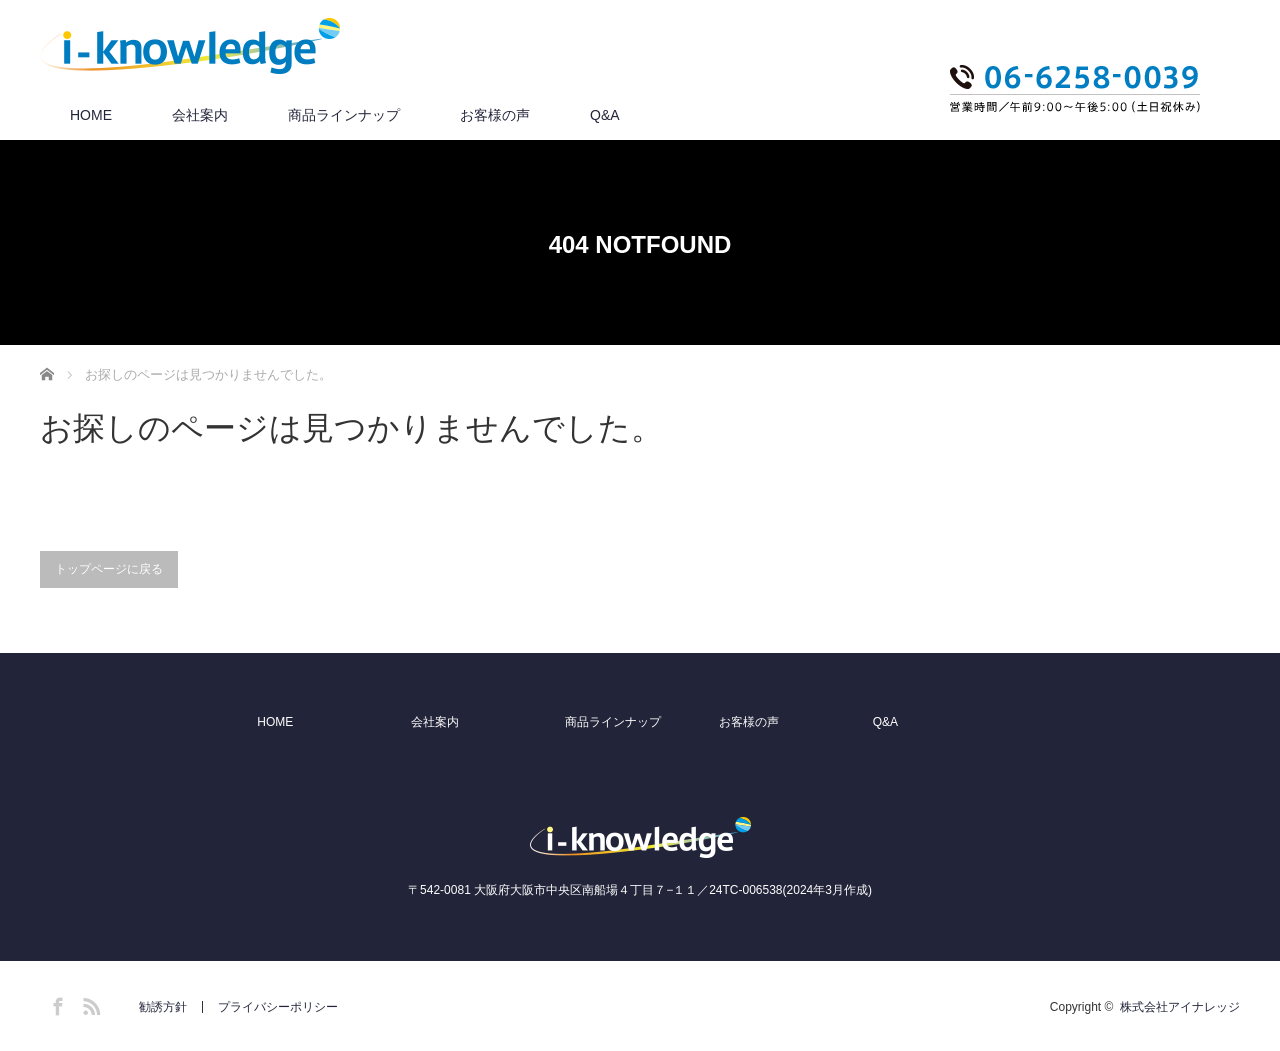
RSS (89, 1003)
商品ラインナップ (344, 115)
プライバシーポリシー (278, 1007)
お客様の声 (495, 115)
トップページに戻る (109, 569)
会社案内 (200, 115)
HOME (91, 115)
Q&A (605, 115)
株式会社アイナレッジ (1180, 1007)
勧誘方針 (163, 1007)
